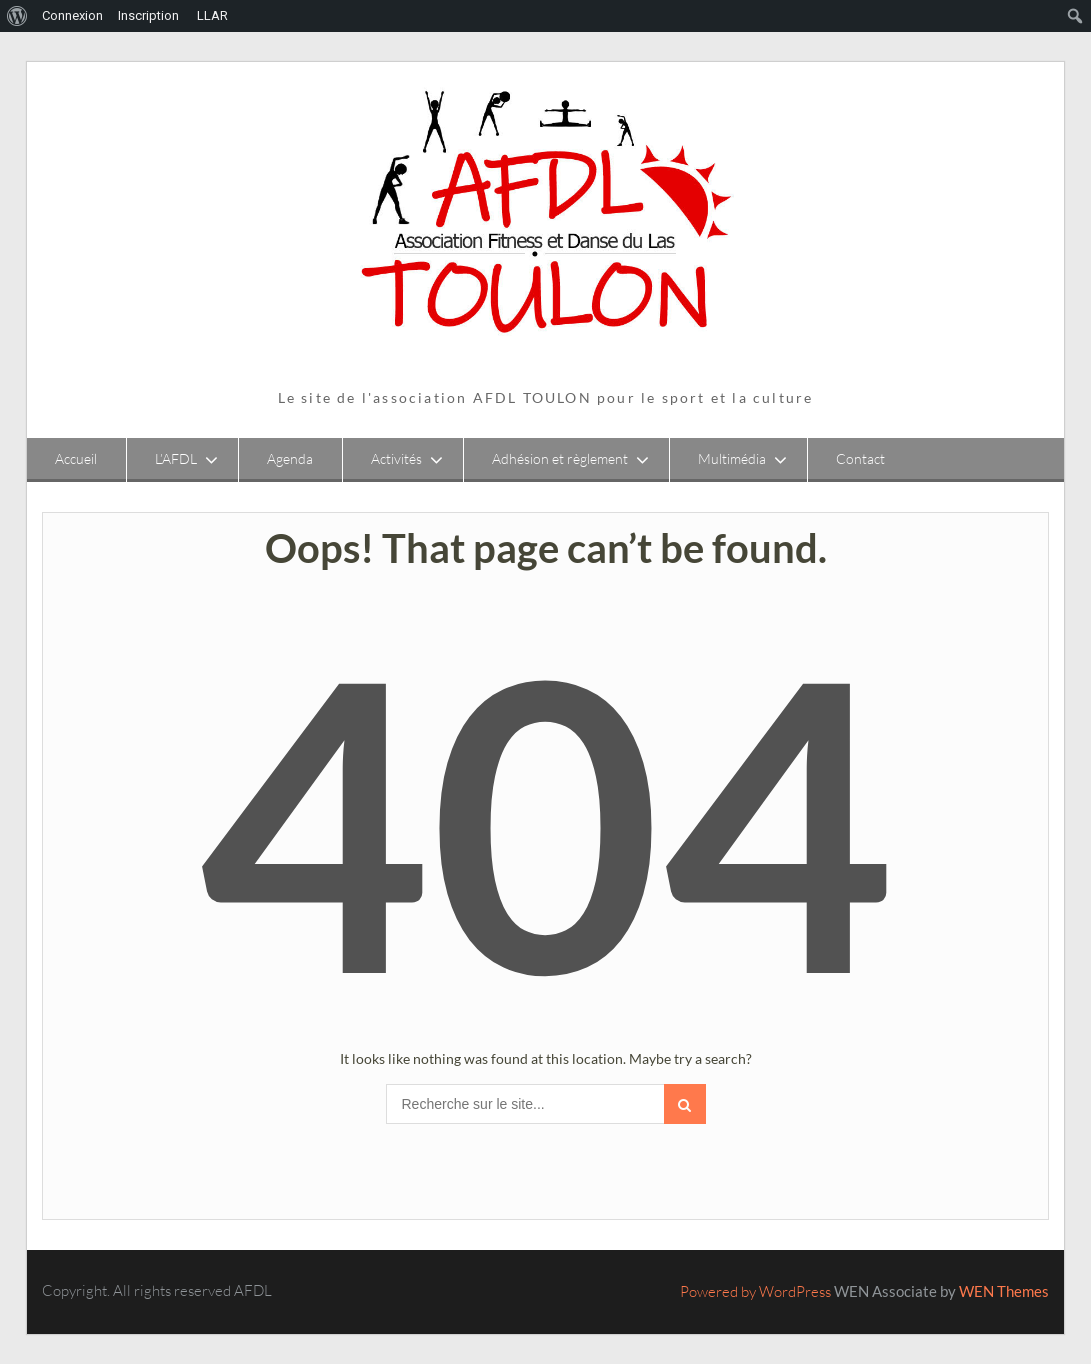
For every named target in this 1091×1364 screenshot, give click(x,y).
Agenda (290, 458)
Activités (396, 458)
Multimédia (732, 458)
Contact (860, 458)
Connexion (72, 15)
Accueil (76, 458)
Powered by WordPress (755, 1291)
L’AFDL (176, 458)
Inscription (148, 15)
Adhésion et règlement (560, 458)
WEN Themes (1004, 1291)
